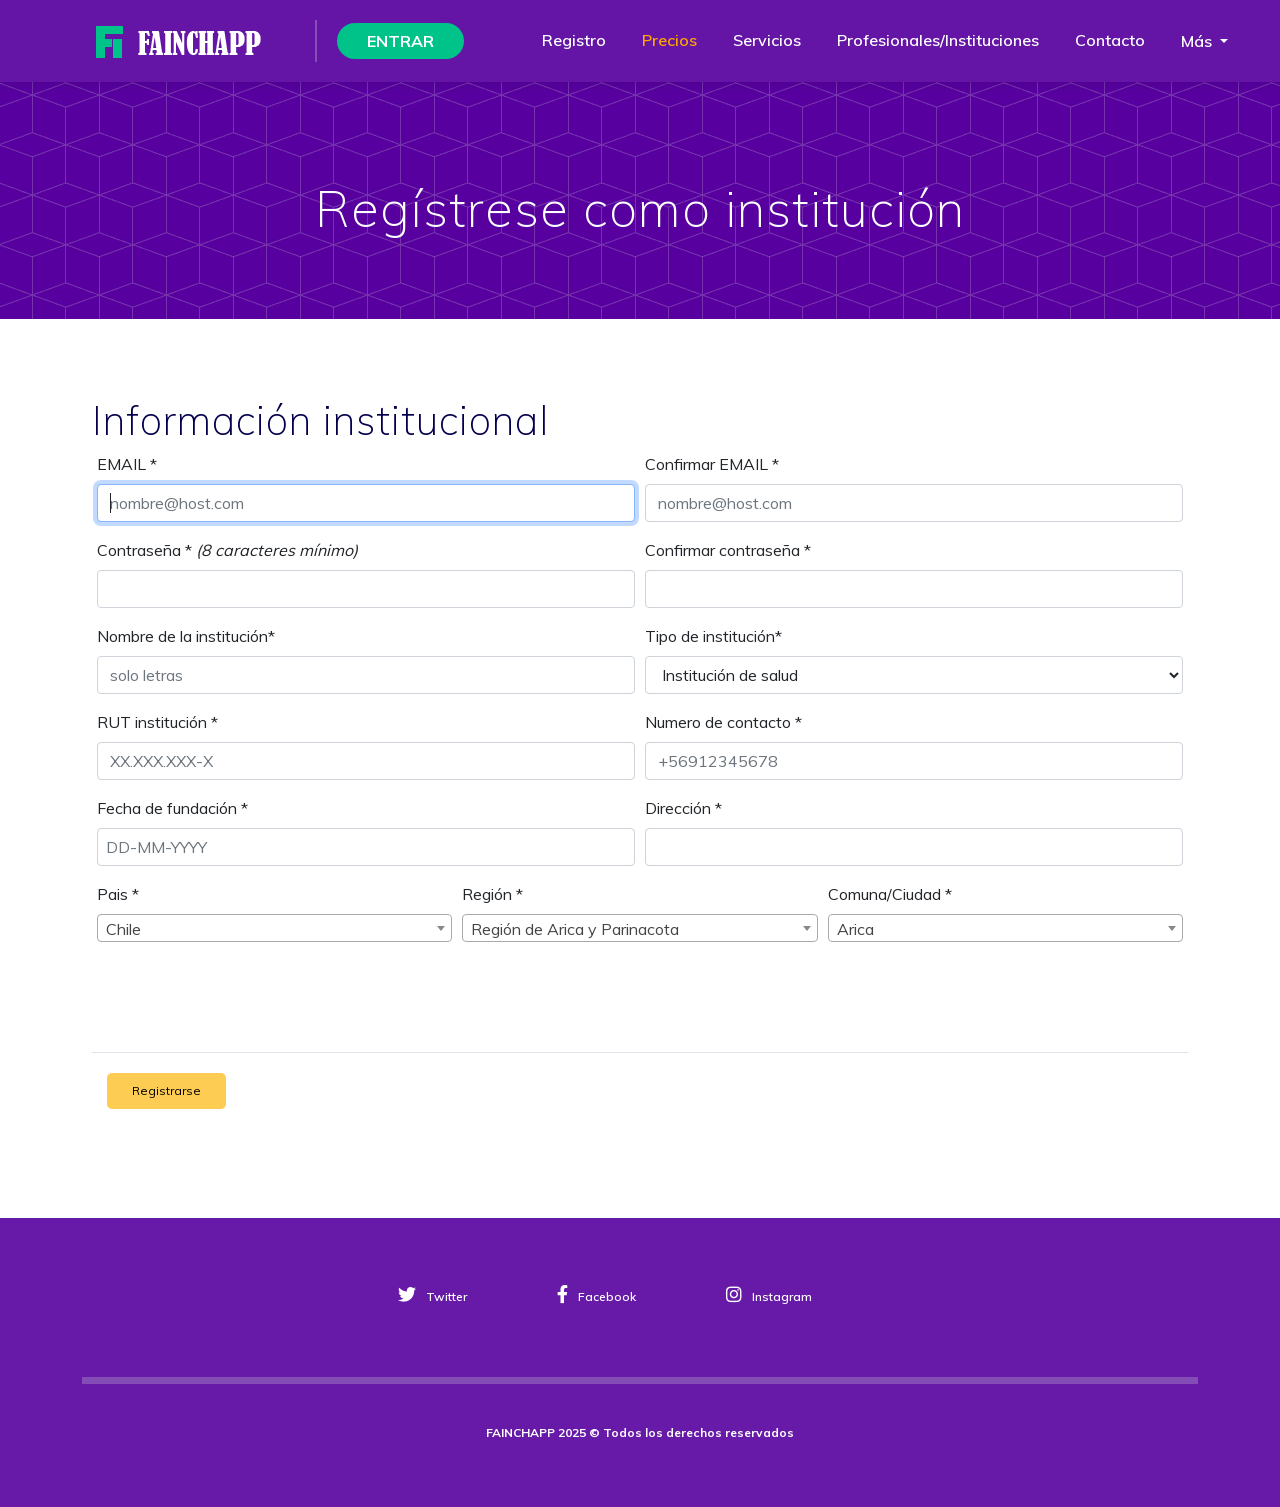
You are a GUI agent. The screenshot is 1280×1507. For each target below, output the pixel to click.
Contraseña (144, 550)
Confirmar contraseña (728, 550)
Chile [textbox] (123, 929)
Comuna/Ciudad (890, 894)
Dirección (683, 808)
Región (492, 894)
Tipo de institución (713, 636)
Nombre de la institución (186, 636)
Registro (574, 40)
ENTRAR (400, 41)
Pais (118, 894)
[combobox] (274, 928)
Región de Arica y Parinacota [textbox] (575, 929)
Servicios (767, 40)
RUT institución (157, 722)
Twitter (432, 1296)
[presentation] (264, 997)
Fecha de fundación (172, 808)
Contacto (1110, 40)
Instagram (769, 1296)
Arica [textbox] (855, 929)
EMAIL (127, 464)
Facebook (596, 1296)
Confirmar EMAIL (712, 464)
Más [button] (1198, 41)
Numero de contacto (723, 722)
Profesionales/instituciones (938, 40)
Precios (669, 40)
